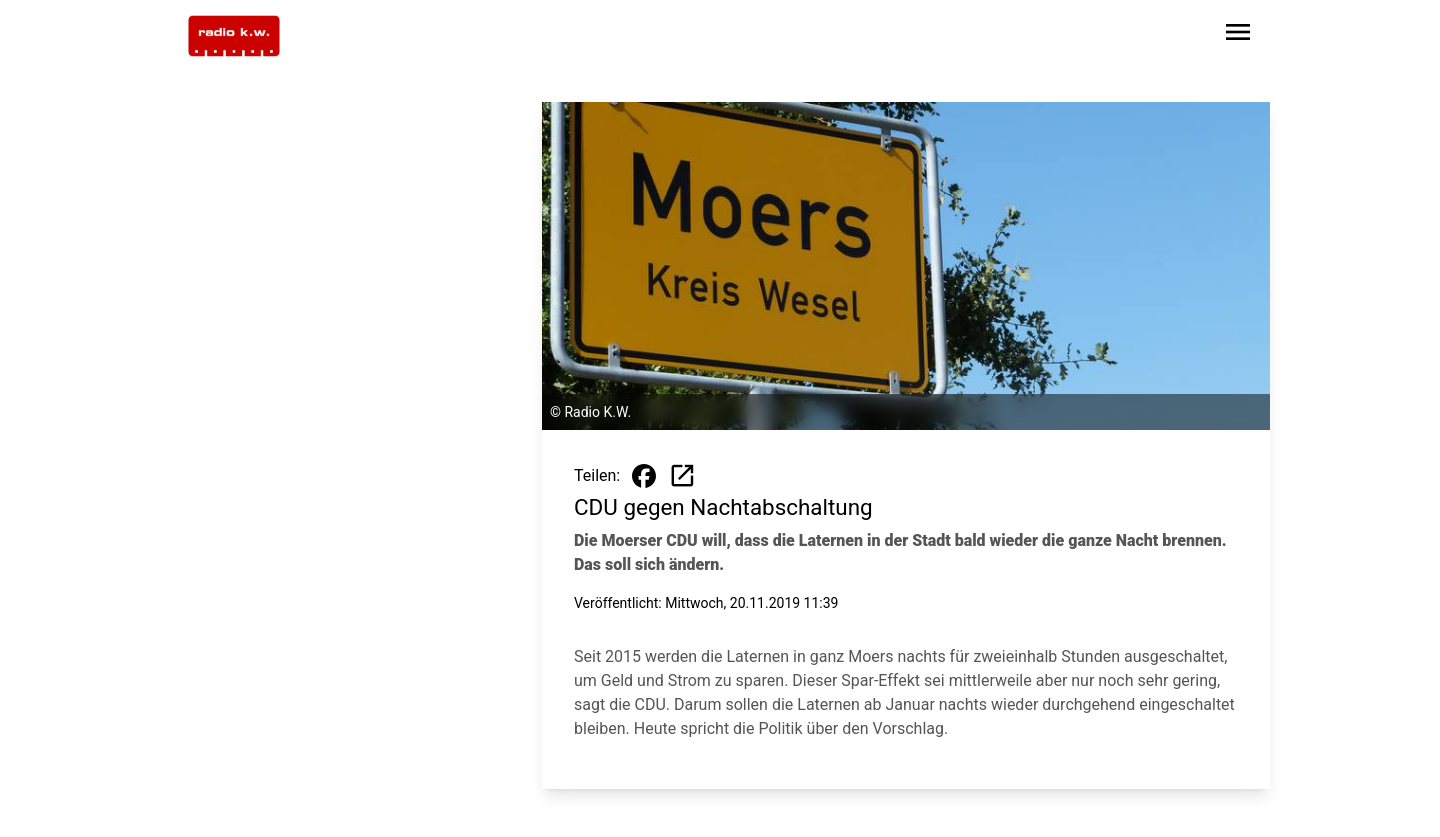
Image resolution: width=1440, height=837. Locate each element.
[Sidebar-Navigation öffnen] (1238, 35)
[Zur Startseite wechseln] (234, 36)
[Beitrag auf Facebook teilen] (644, 476)
